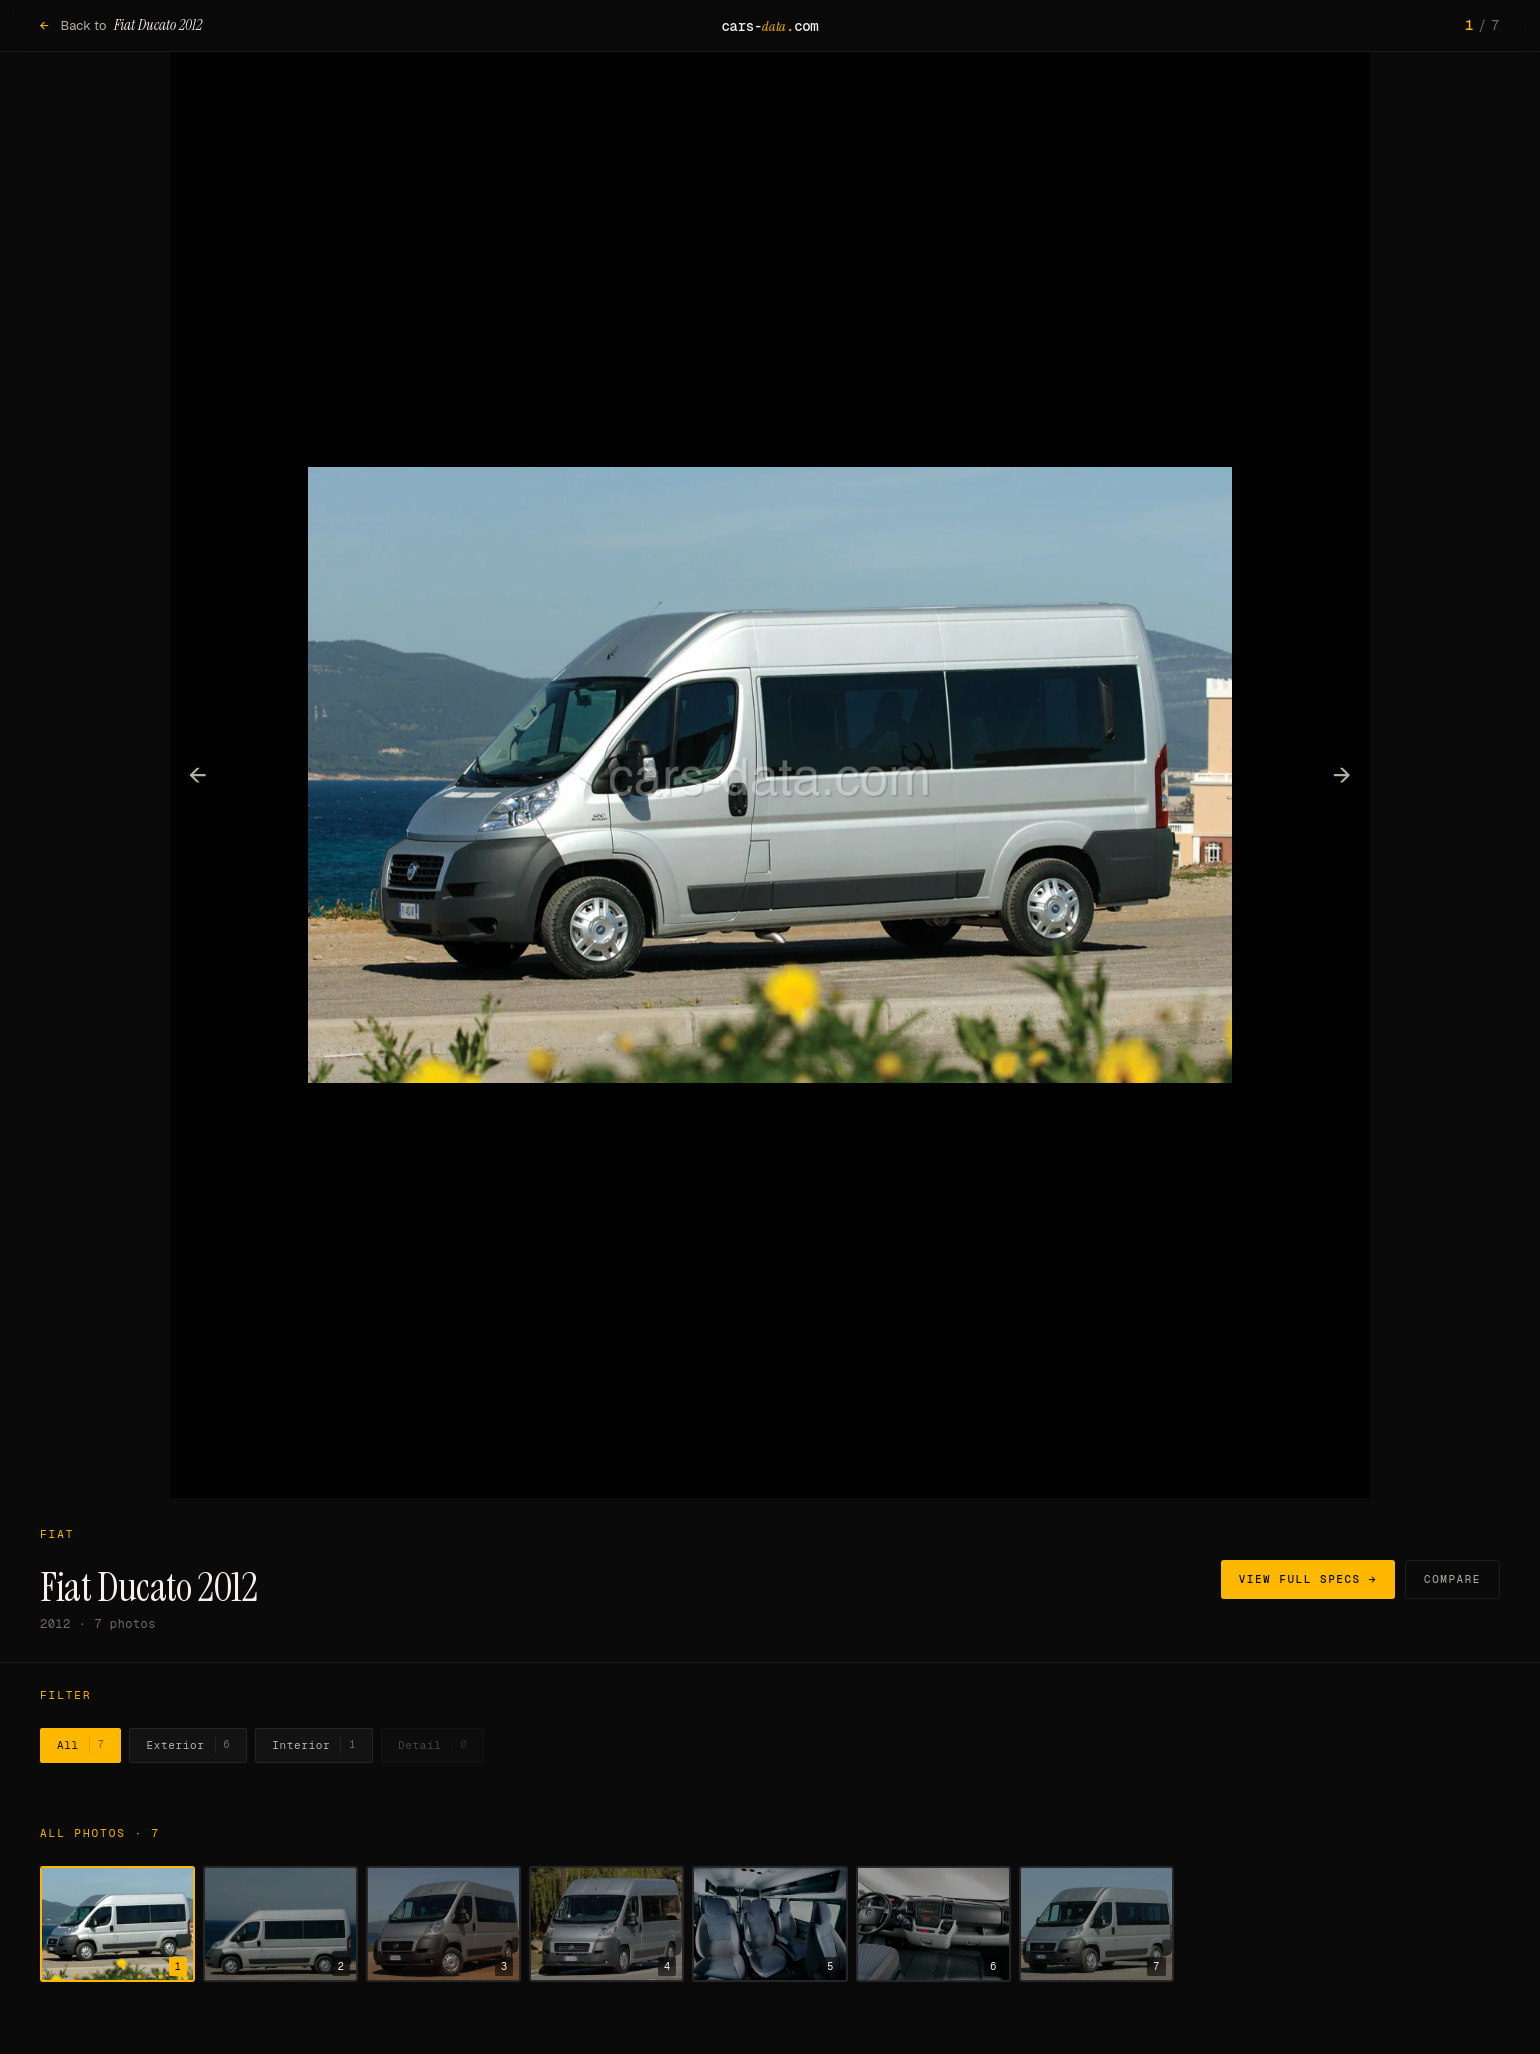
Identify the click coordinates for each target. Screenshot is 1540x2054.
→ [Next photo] (1342, 774)
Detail (432, 1745)
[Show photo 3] (443, 1924)
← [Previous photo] (198, 774)
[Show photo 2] (280, 1924)
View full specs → (1308, 1579)
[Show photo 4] (606, 1924)
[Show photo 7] (1096, 1924)
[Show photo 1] (117, 1924)
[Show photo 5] (769, 1924)
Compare (1452, 1579)
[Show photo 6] (933, 1924)
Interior (314, 1745)
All (80, 1745)
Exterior (188, 1745)
